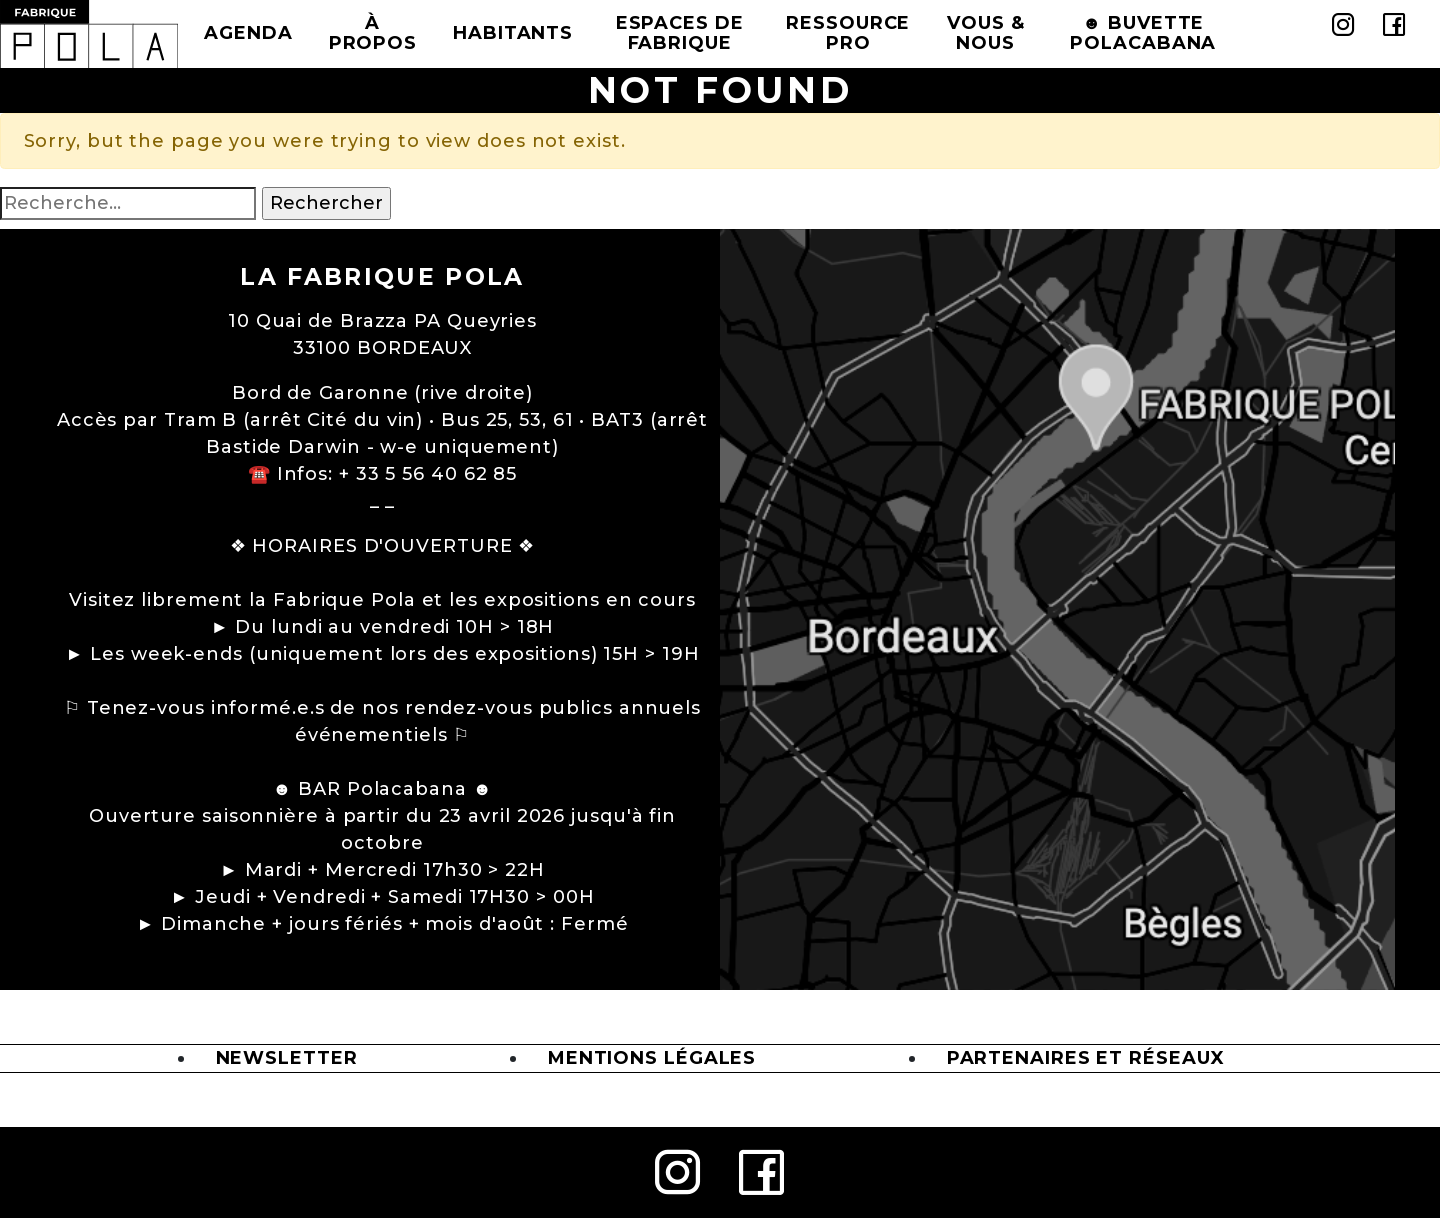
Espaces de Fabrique (680, 33)
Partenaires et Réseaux (1086, 1058)
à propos (373, 33)
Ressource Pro (848, 33)
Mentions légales (652, 1058)
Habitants (513, 33)
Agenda (248, 33)
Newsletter (287, 1058)
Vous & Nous (985, 33)
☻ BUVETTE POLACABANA (1143, 33)
